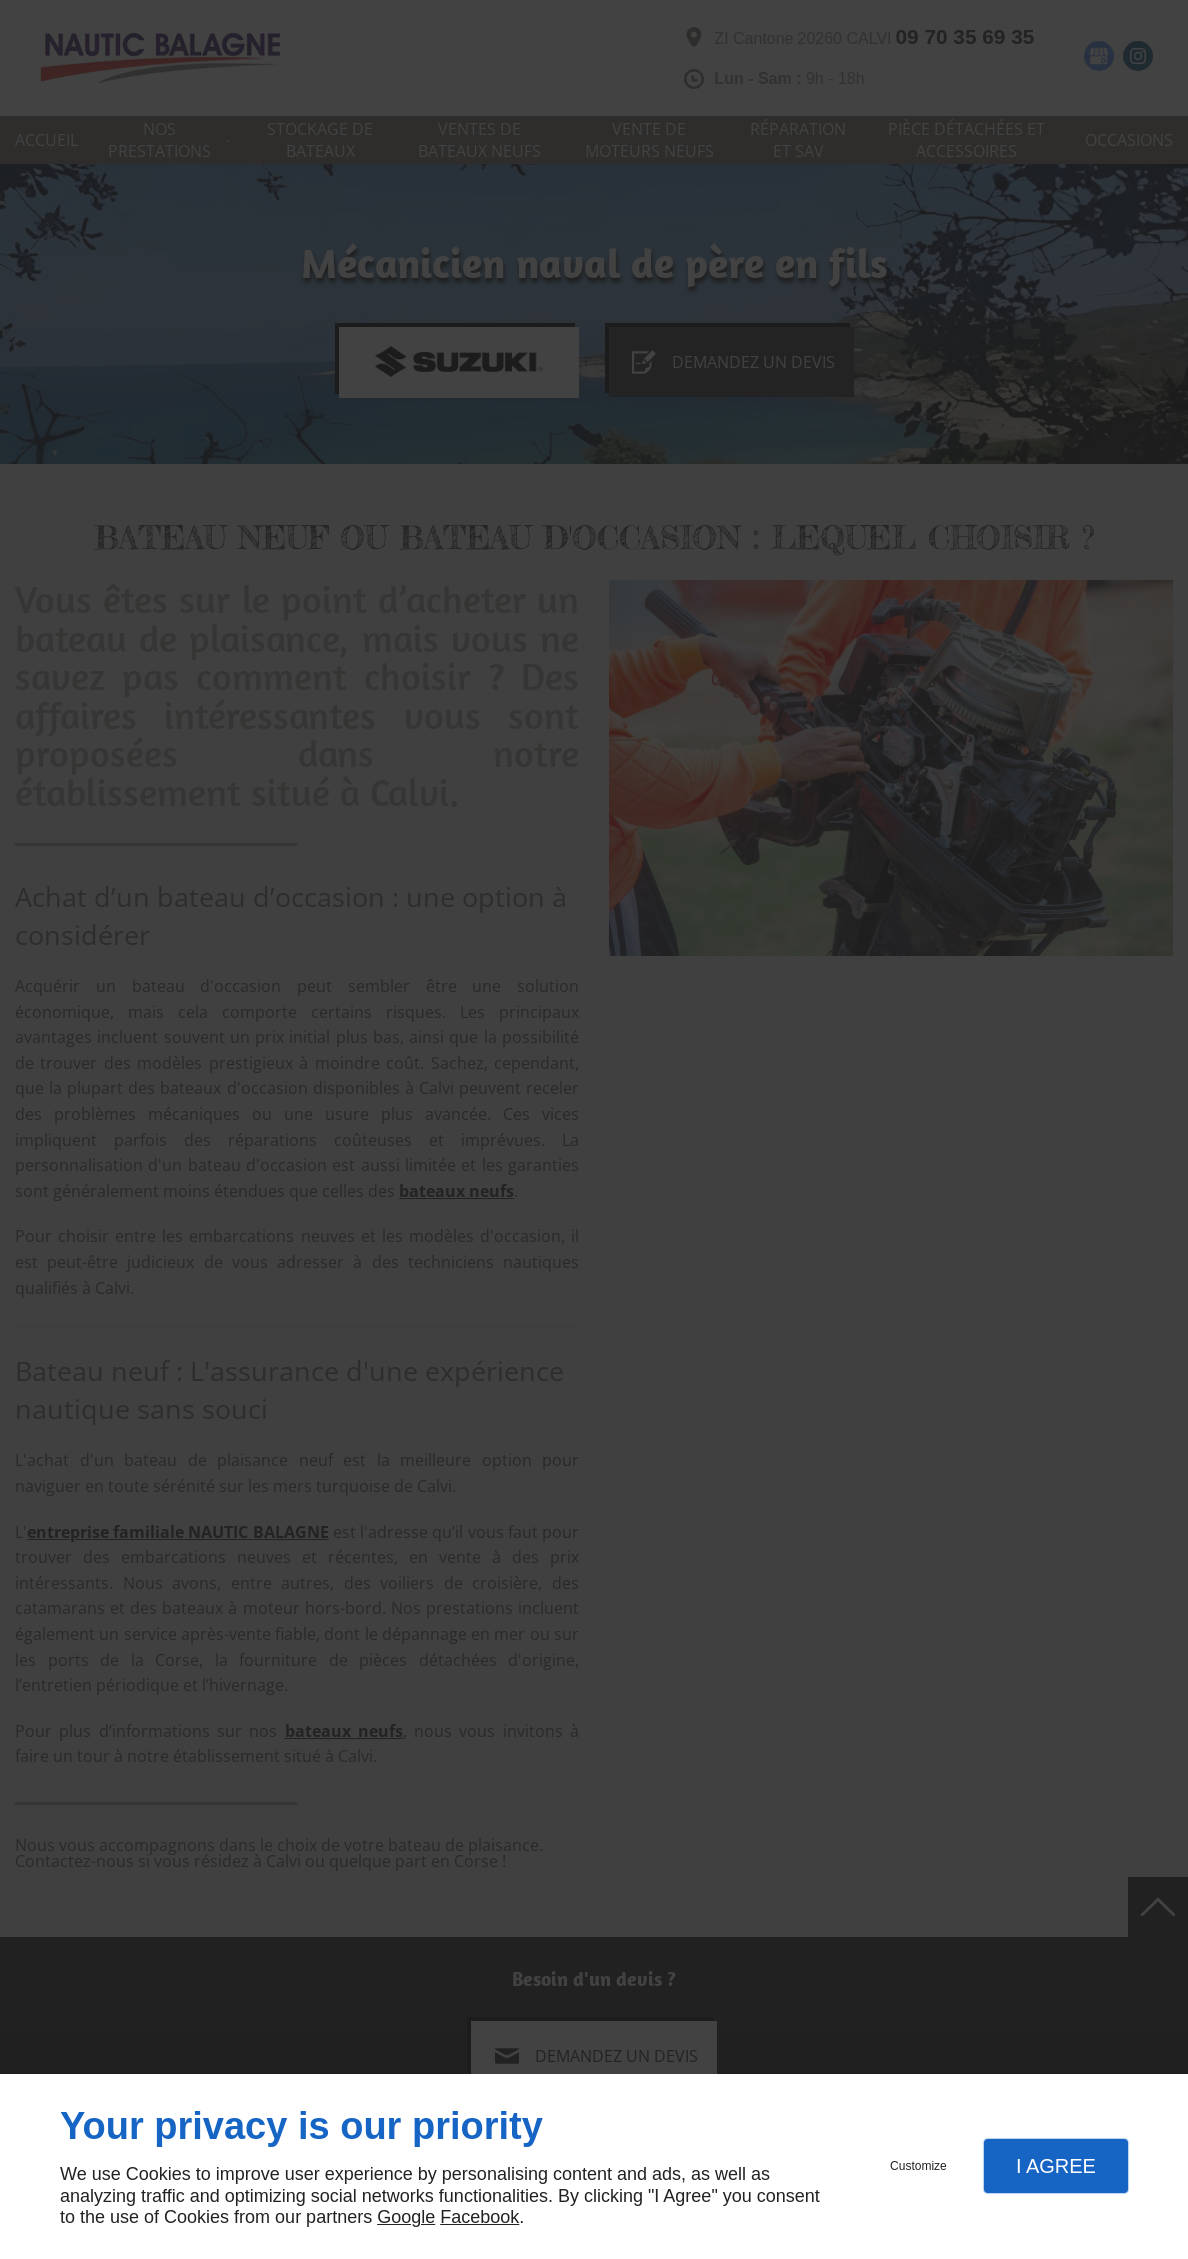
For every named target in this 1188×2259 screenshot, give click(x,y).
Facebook (479, 2217)
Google (406, 2217)
